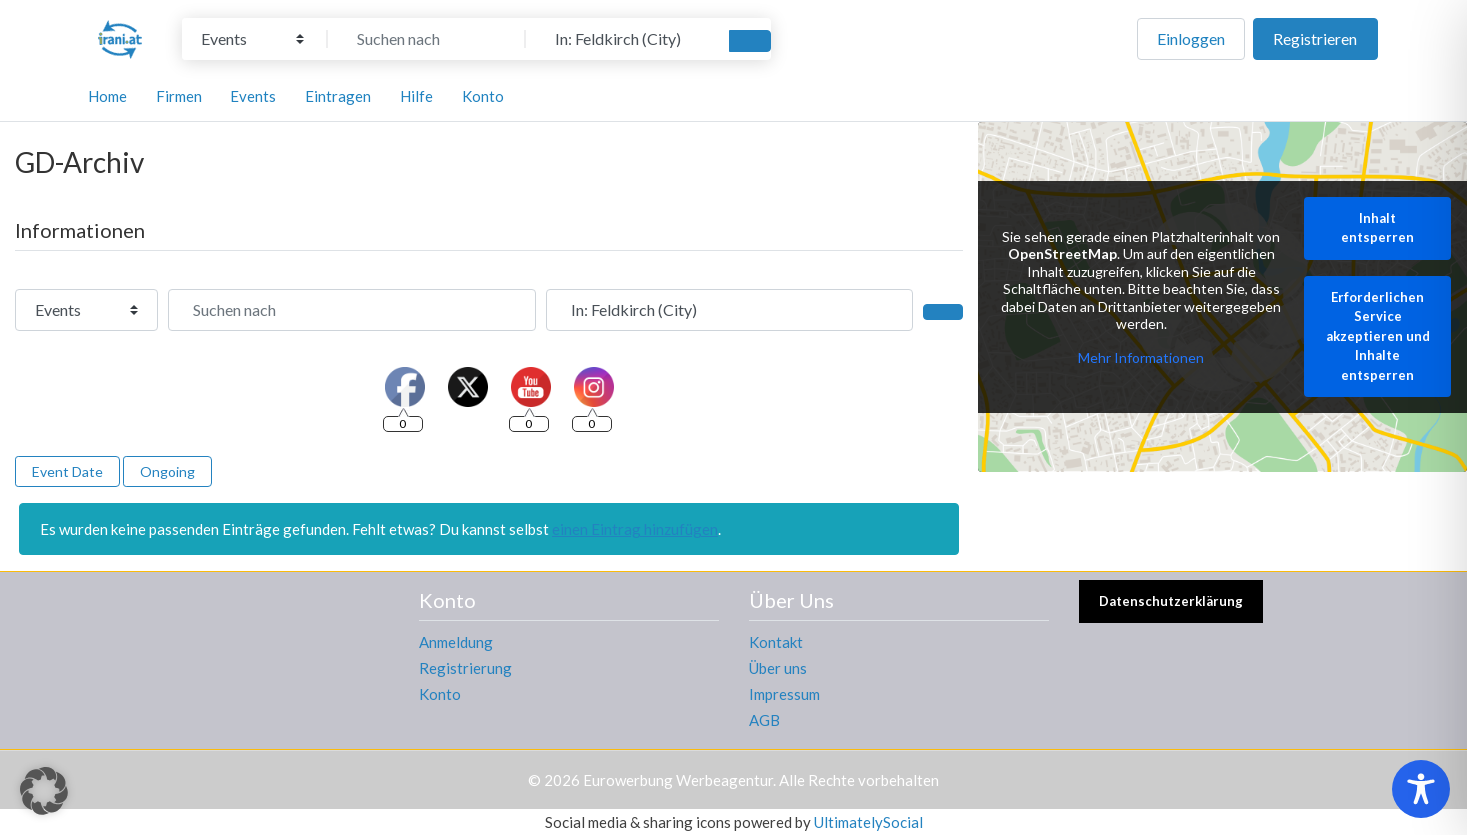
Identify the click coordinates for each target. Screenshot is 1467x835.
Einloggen (1191, 38)
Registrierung (465, 668)
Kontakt (776, 642)
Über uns (778, 668)
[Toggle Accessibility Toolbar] (1421, 789)
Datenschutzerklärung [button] (1171, 601)
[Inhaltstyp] (252, 39)
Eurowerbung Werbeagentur (678, 780)
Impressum (784, 694)
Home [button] (107, 96)
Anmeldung (456, 642)
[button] (44, 791)
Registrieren (1315, 38)
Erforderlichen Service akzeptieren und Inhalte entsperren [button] (1378, 336)
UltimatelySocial (868, 822)
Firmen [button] (179, 96)
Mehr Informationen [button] (1141, 357)
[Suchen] (750, 41)
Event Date (67, 471)
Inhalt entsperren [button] (1377, 228)
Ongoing (167, 471)
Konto (440, 694)
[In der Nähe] (625, 39)
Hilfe (416, 96)
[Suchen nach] (427, 39)
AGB (764, 720)
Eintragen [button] (338, 96)
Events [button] (253, 96)
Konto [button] (483, 96)
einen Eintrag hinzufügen (635, 529)
